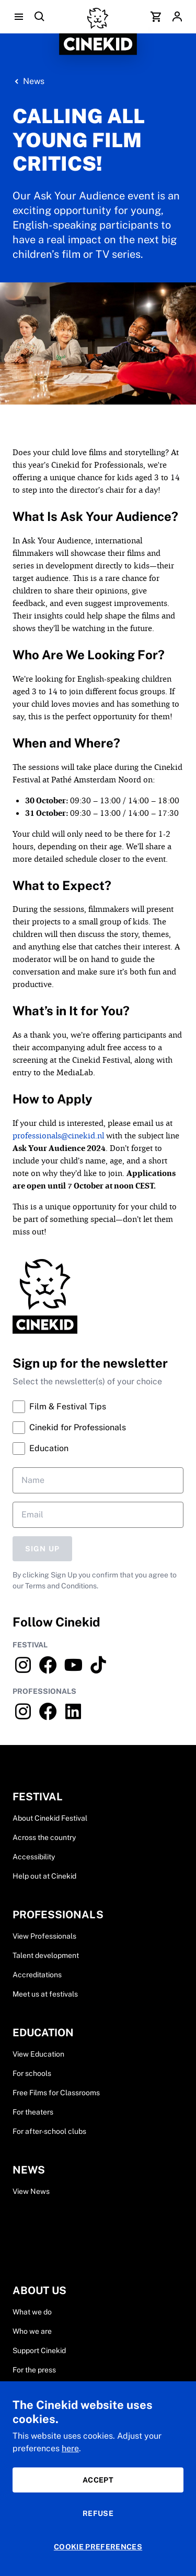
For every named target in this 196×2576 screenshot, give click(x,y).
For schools (32, 2073)
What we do (32, 2312)
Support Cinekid (39, 2350)
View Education (38, 2054)
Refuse (98, 2513)
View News (31, 2191)
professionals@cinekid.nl (58, 1135)
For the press (34, 2370)
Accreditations (37, 1974)
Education (40, 1448)
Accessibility (34, 1857)
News (33, 81)
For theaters (33, 2112)
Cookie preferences (98, 2547)
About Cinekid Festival (50, 1818)
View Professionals (44, 1936)
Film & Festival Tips (59, 1406)
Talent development (46, 1955)
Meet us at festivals (45, 1994)
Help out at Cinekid (44, 1876)
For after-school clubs (49, 2131)
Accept (98, 2480)
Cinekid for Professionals (69, 1427)
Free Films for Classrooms (56, 2092)
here (70, 2448)
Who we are (32, 2331)
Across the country (44, 1837)
